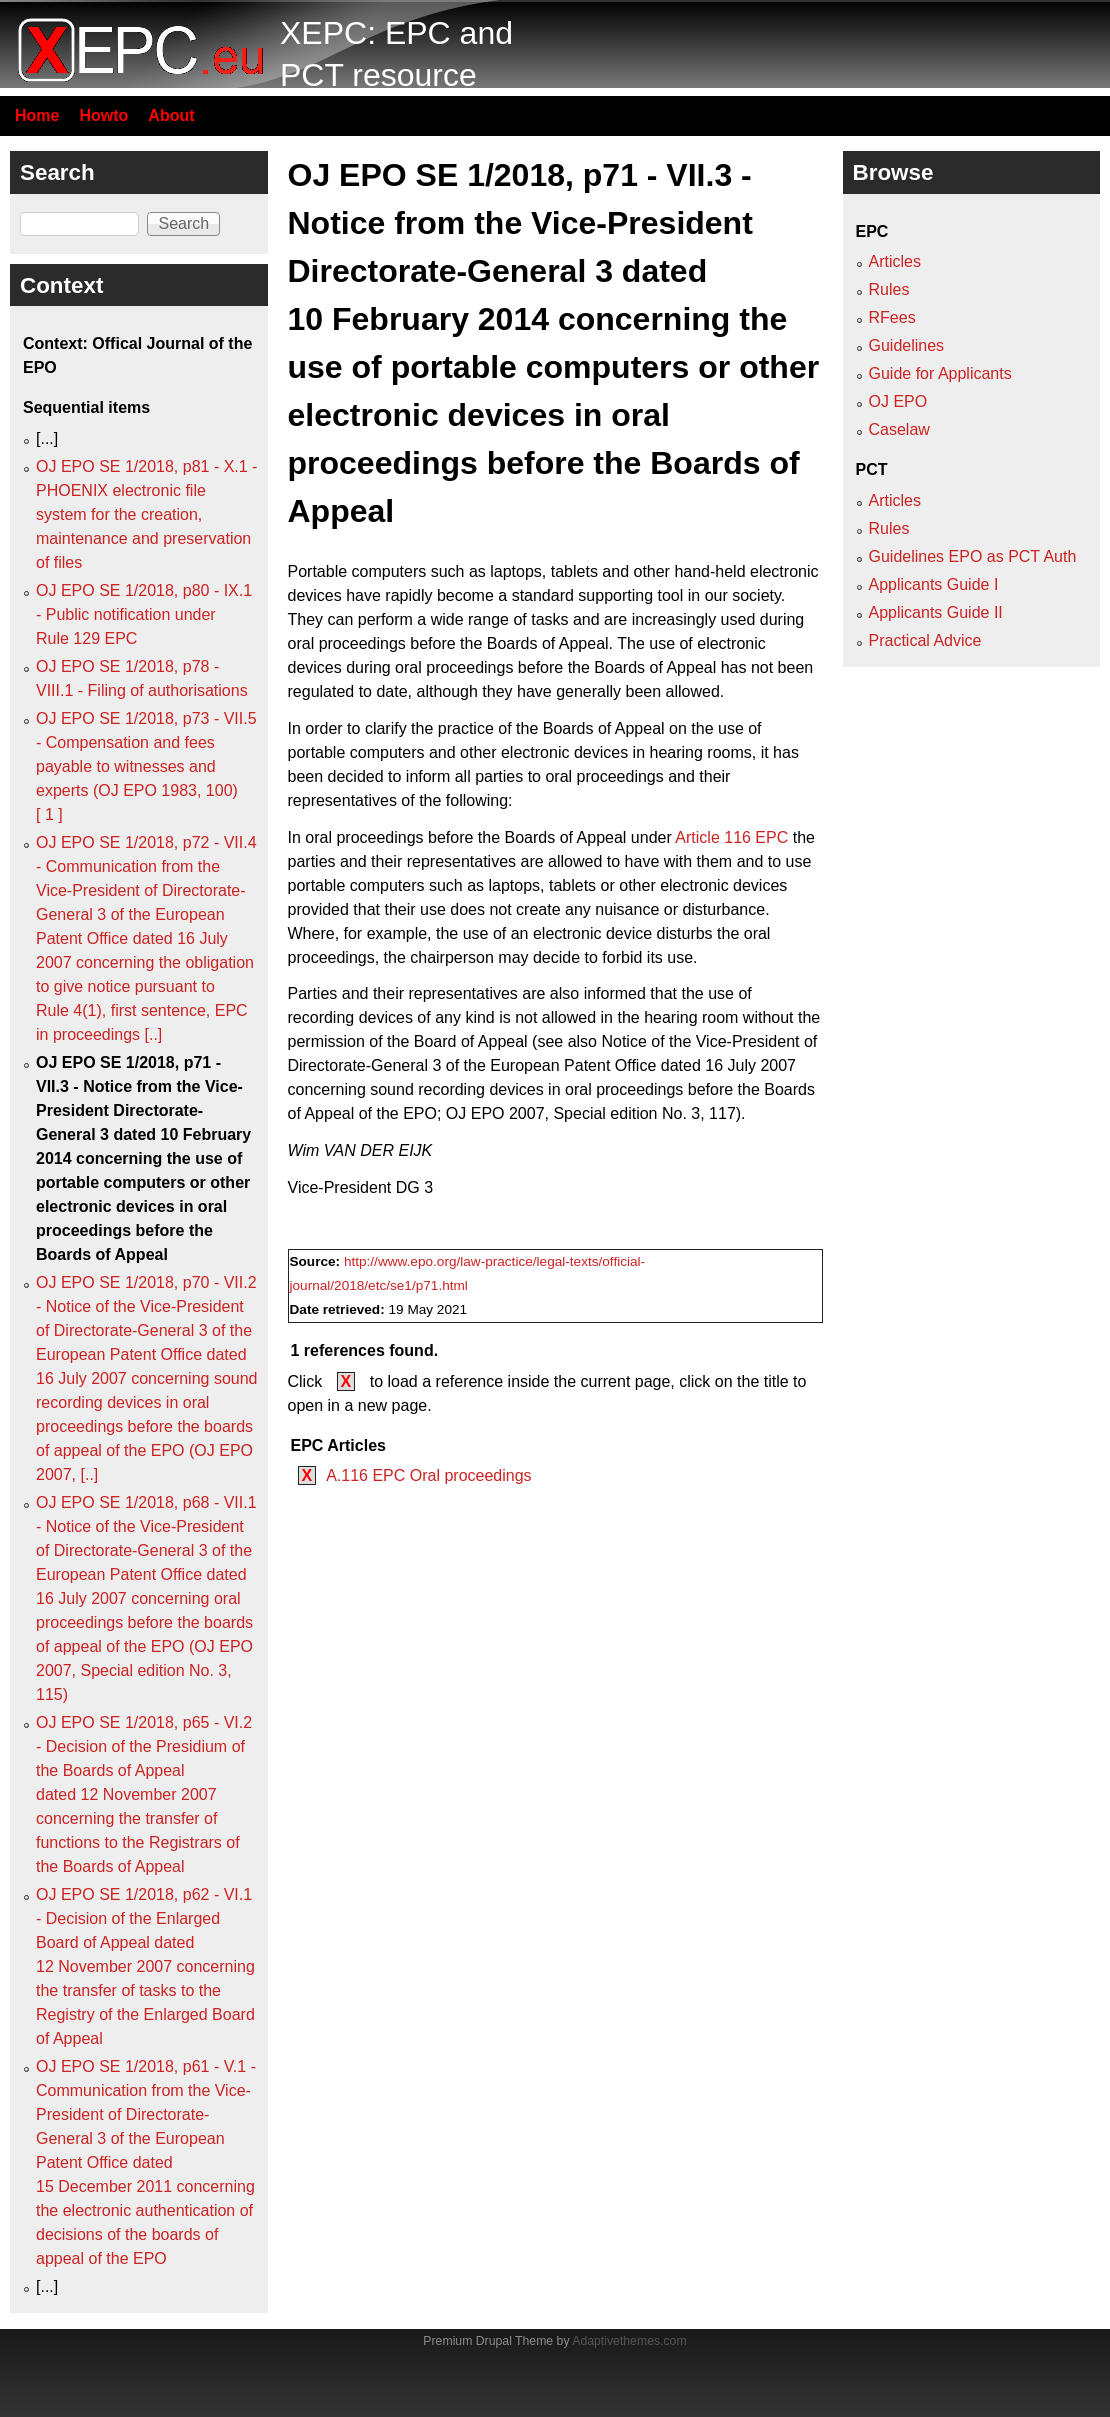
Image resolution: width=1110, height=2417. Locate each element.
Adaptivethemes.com (629, 2341)
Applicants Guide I (934, 584)
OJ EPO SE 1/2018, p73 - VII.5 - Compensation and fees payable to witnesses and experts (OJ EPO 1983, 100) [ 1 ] (146, 766)
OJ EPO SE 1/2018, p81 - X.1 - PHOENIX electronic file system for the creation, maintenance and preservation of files (146, 514)
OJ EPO (898, 401)
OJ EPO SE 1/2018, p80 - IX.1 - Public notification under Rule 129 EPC (144, 614)
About (171, 115)
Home (37, 115)
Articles (895, 261)
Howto (103, 115)
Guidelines (907, 345)
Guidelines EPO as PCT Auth (973, 556)
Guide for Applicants (940, 373)
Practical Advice (925, 640)
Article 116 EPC (731, 837)
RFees (892, 317)
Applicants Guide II (936, 612)
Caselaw (899, 429)
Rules (889, 289)
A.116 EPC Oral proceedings (428, 1475)
